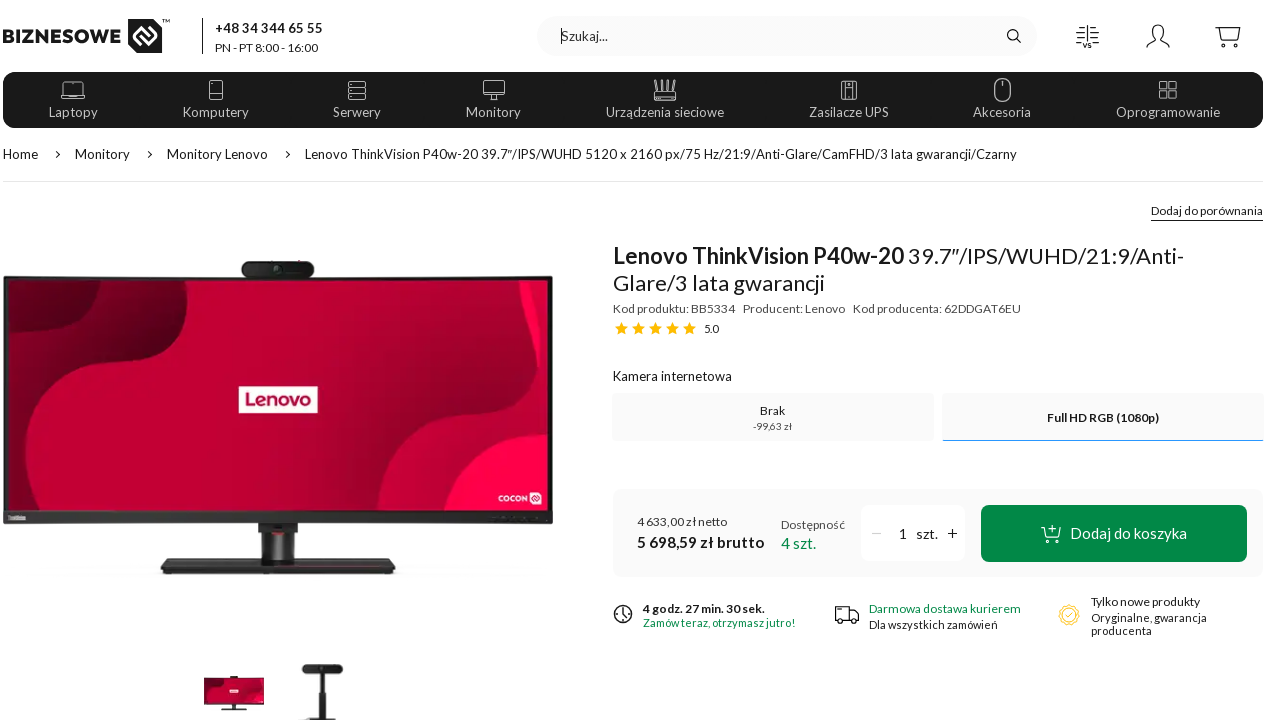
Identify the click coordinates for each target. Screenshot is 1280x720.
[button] (1088, 36)
